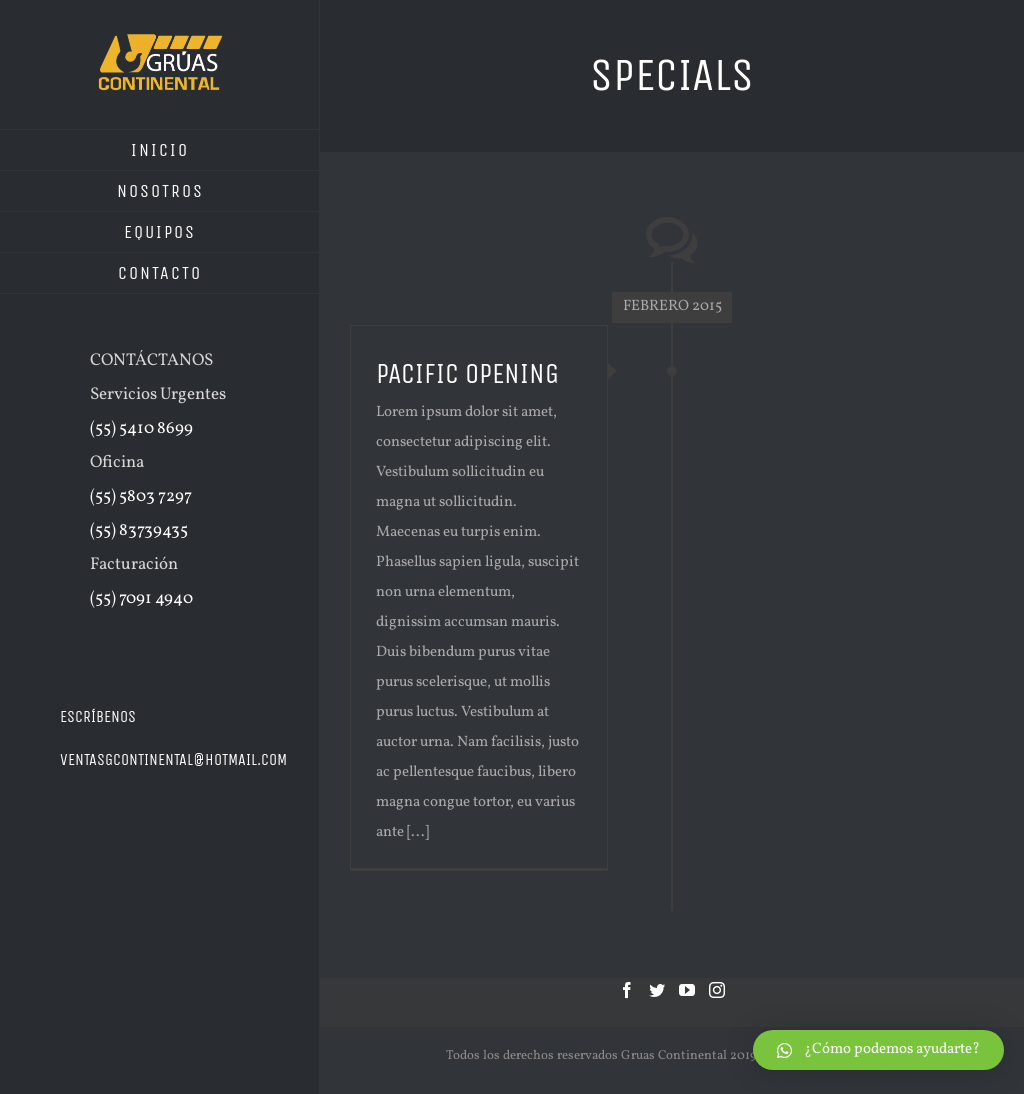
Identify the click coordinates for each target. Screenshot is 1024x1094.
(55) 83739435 (139, 530)
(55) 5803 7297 (141, 496)
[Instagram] (717, 990)
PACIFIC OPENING (467, 374)
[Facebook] (627, 990)
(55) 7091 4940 (141, 598)
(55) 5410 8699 (141, 428)
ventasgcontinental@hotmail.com (173, 759)
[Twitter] (657, 990)
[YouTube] (687, 990)
